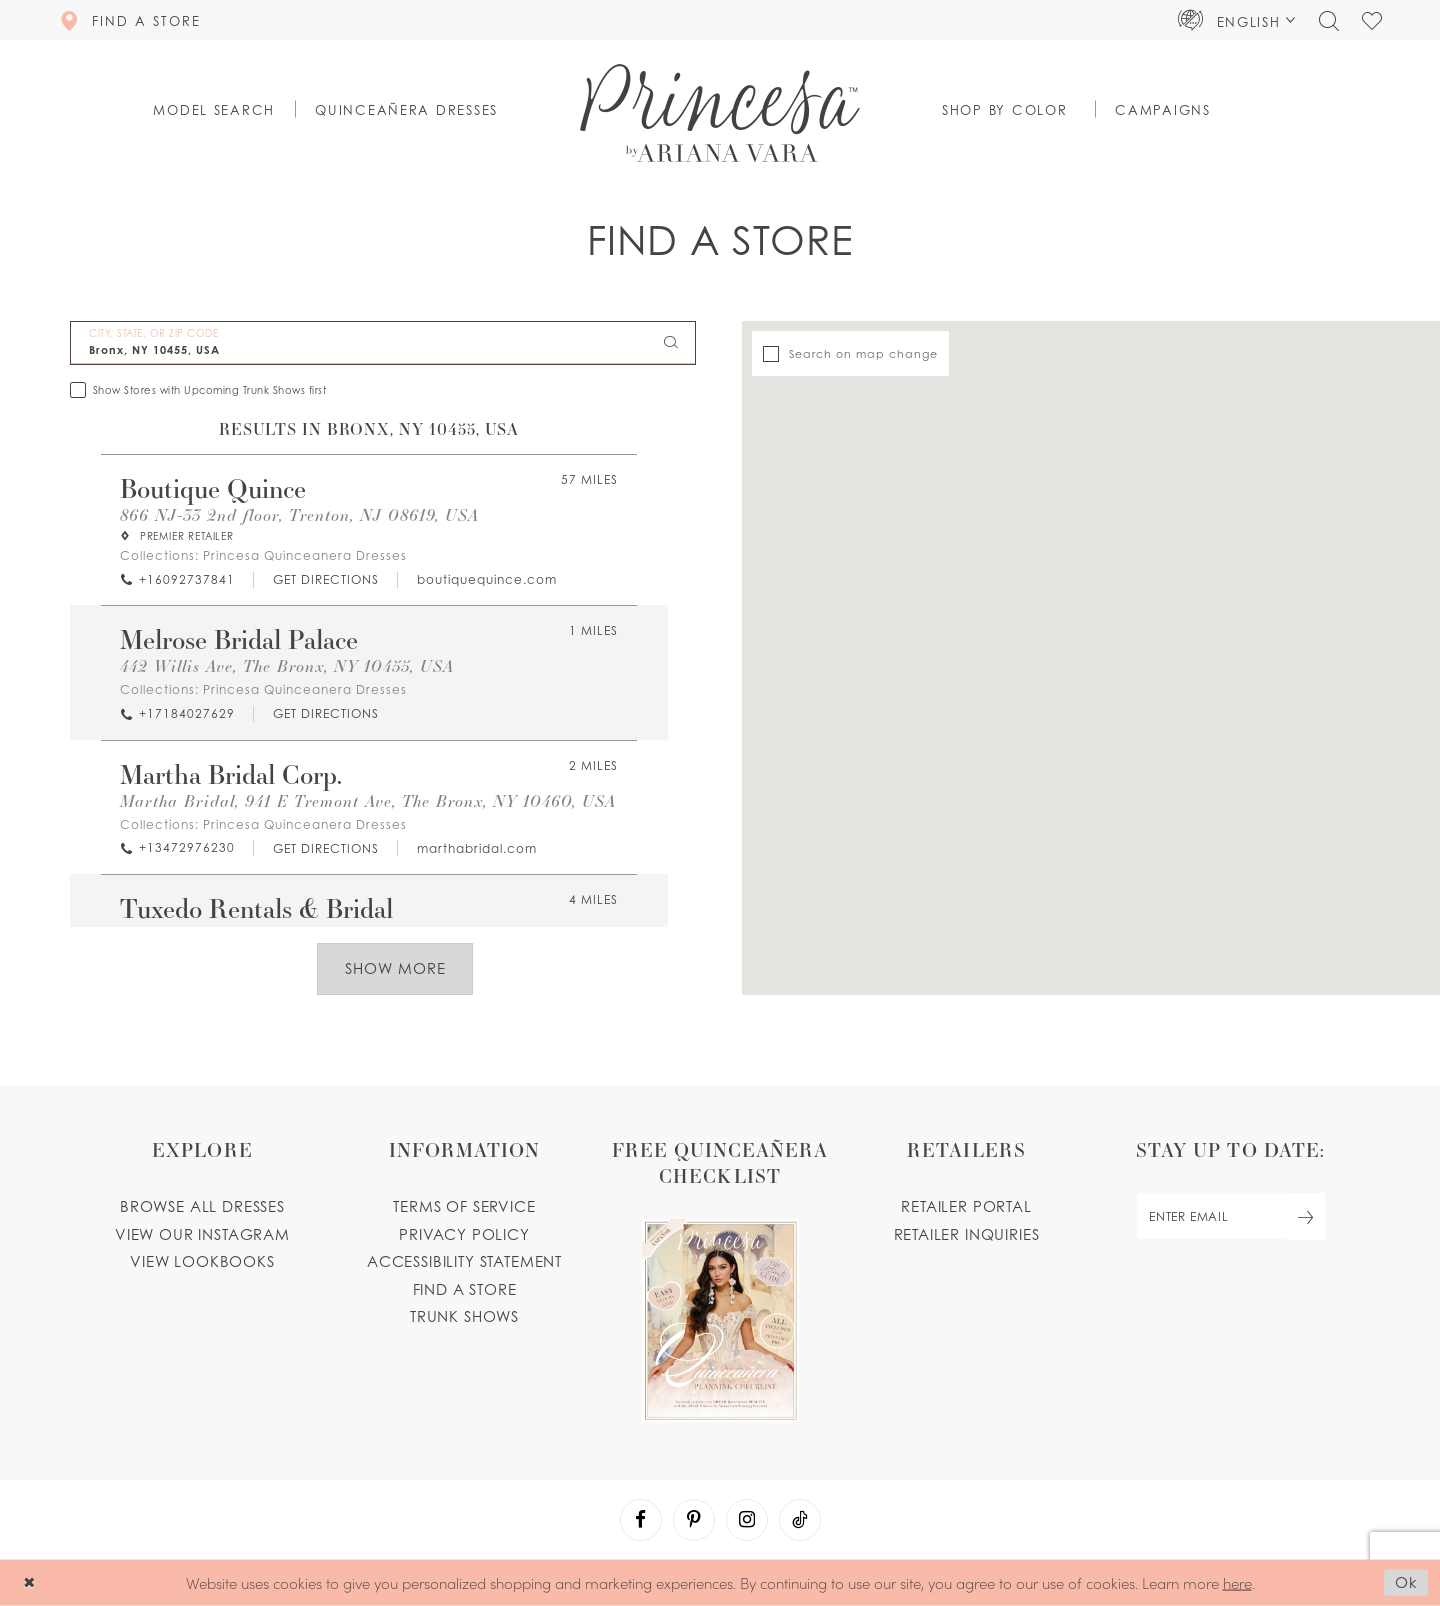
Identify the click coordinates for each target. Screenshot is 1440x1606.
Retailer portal (966, 1206)
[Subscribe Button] (1306, 1216)
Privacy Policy (464, 1234)
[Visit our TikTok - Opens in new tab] (800, 1520)
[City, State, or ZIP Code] (383, 343)
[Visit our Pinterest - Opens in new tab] (694, 1520)
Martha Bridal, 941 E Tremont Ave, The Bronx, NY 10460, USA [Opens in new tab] (368, 801)
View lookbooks (202, 1261)
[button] (1237, 20)
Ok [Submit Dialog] (1406, 1582)
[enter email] (1230, 1216)
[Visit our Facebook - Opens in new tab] (641, 1520)
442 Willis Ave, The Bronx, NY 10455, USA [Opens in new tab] (287, 666)
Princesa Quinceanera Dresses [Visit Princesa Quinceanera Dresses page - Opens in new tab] (305, 555)
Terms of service (464, 1206)
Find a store (465, 1289)
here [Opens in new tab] (1237, 1581)
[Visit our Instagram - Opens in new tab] (747, 1520)
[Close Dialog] (29, 1582)
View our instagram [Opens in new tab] (202, 1234)
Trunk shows (464, 1316)
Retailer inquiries (967, 1234)
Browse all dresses (202, 1206)
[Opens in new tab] (325, 579)
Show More (395, 968)
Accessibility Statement (464, 1261)
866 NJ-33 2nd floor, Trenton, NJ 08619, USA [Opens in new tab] (299, 515)
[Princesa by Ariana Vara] (720, 113)
